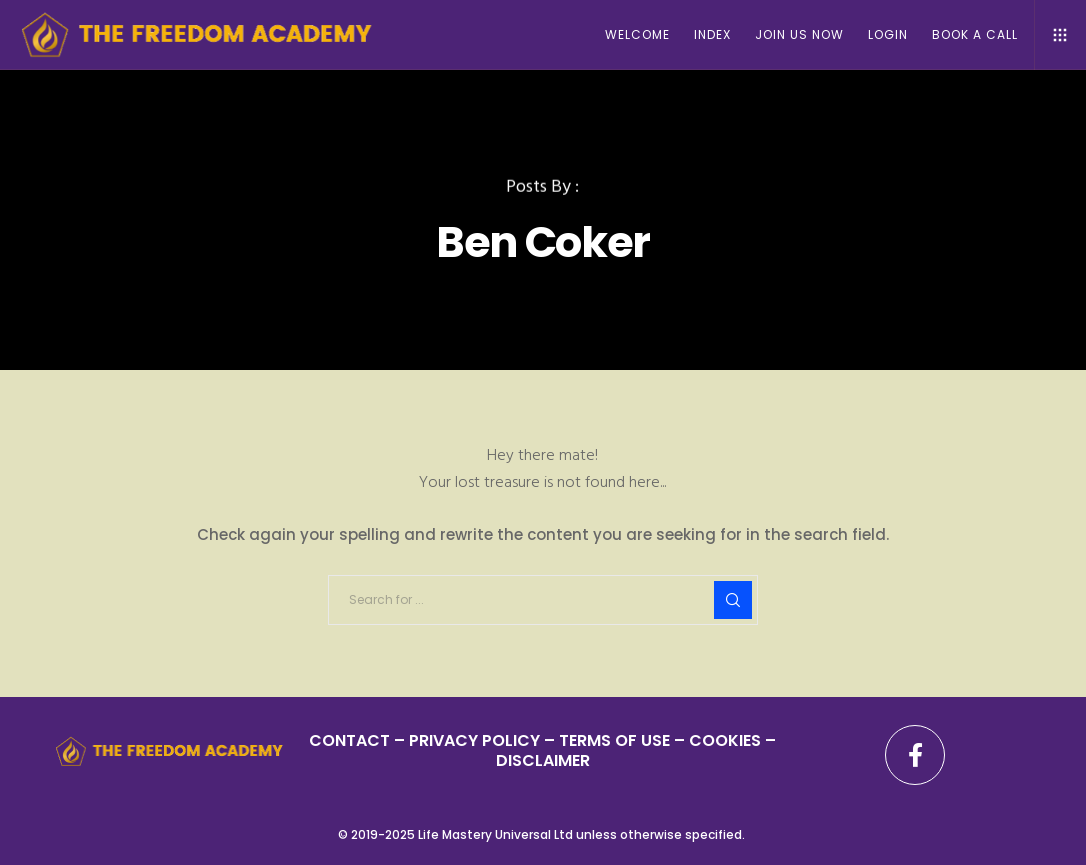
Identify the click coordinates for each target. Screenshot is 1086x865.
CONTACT (349, 740)
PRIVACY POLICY (476, 740)
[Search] (733, 600)
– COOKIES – (723, 740)
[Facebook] (915, 755)
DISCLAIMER (543, 760)
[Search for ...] (543, 600)
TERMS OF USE (614, 740)
